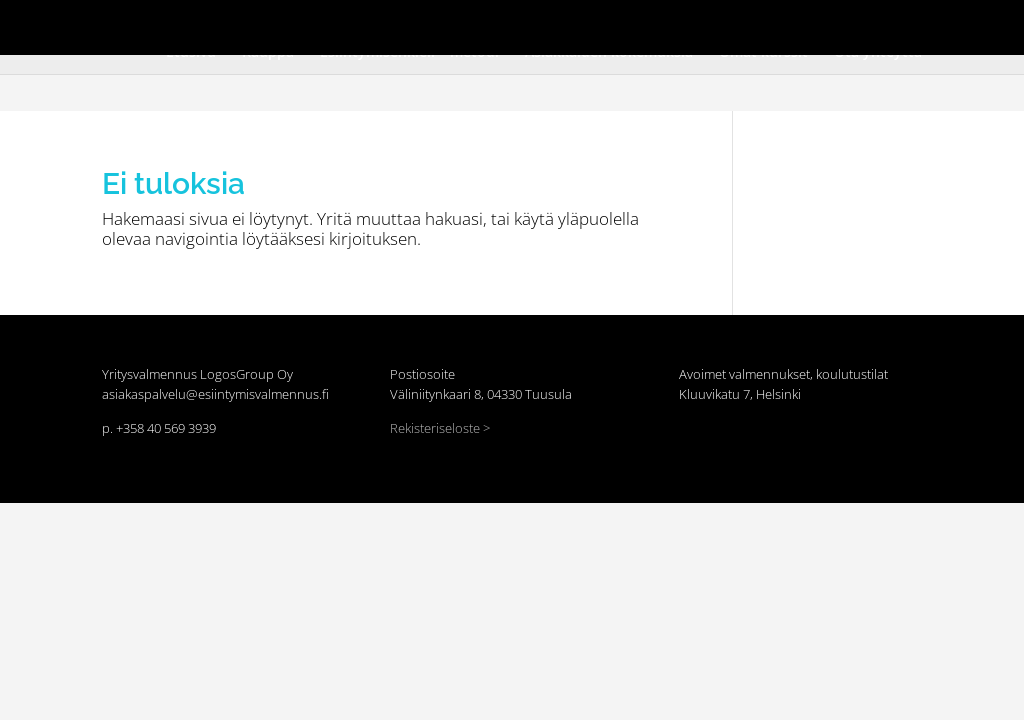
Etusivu (287, 40)
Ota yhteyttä (797, 40)
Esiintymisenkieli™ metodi (449, 40)
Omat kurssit (711, 40)
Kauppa (344, 40)
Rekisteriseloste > (440, 428)
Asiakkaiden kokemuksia (597, 40)
